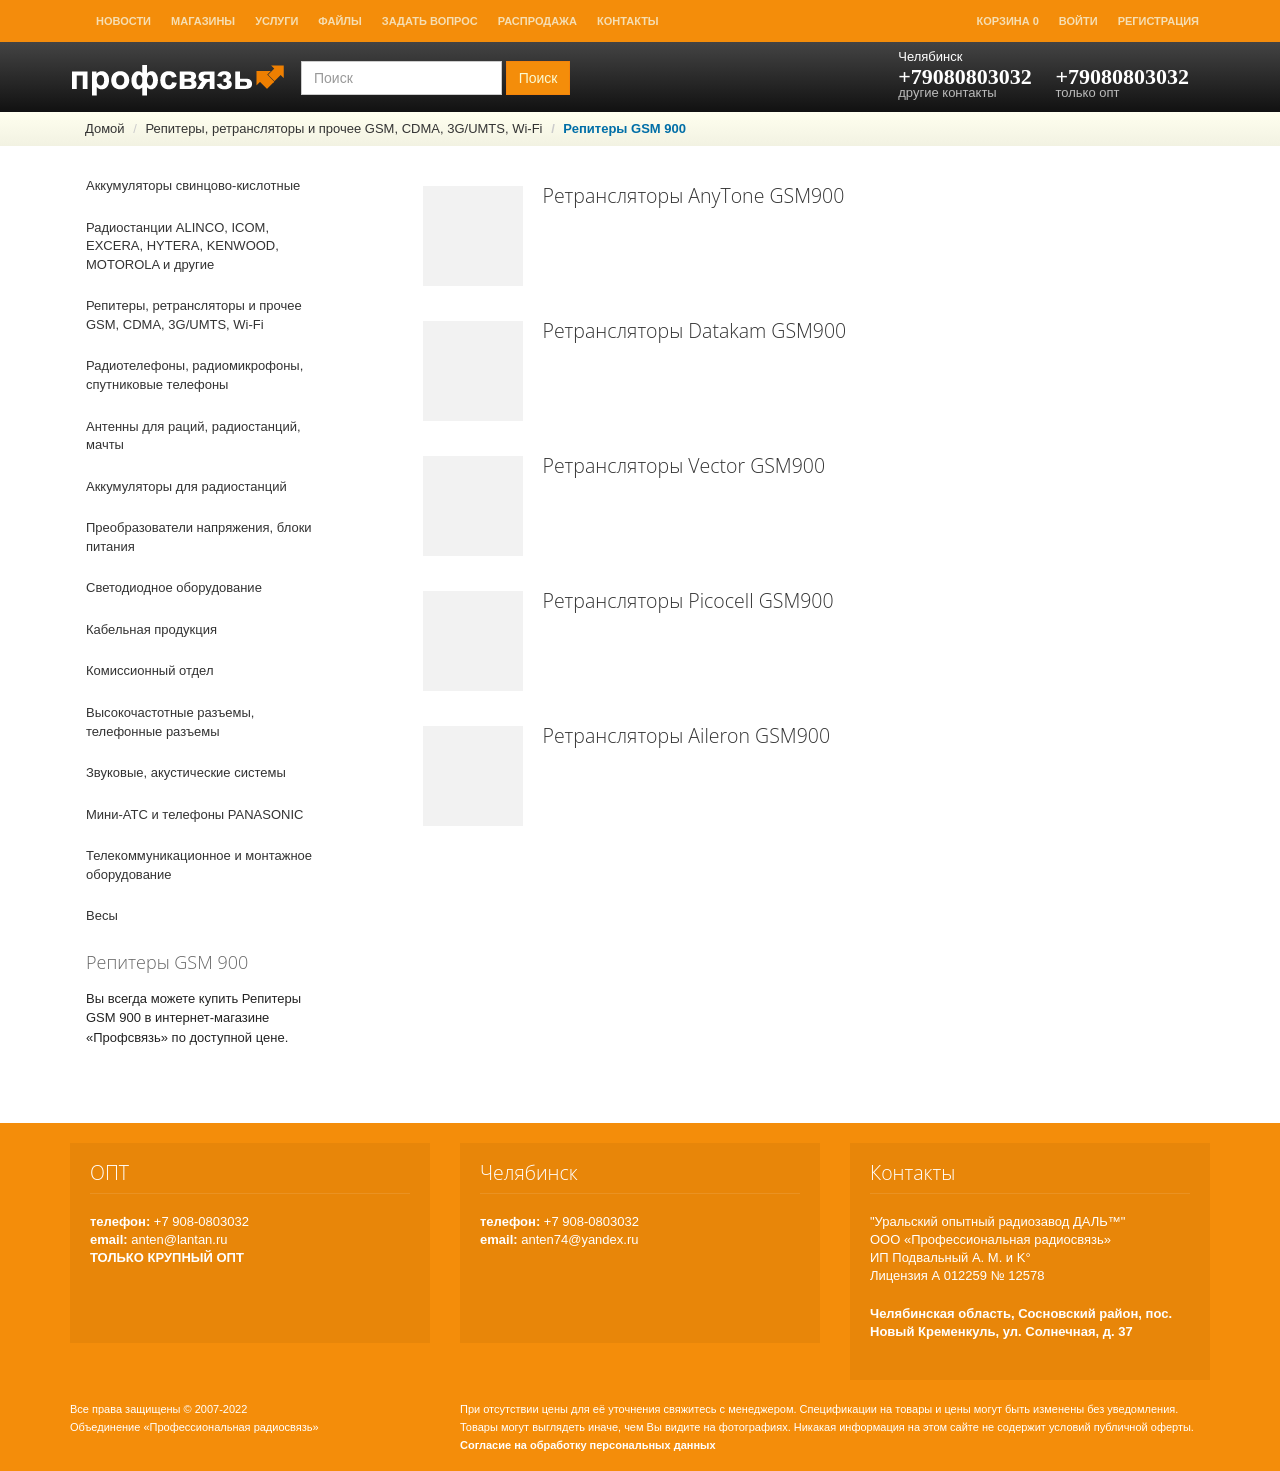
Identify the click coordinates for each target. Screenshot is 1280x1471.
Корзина (1008, 21)
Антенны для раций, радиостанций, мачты (193, 436)
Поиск (538, 78)
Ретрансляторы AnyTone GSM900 (694, 195)
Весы (102, 915)
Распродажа (537, 21)
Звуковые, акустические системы (186, 772)
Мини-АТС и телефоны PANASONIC (194, 814)
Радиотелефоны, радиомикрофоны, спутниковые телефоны (194, 375)
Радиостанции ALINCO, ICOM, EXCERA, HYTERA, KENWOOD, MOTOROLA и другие (182, 246)
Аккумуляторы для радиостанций (186, 486)
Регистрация (1158, 21)
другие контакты (947, 92)
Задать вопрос (430, 21)
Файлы (339, 21)
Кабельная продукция (151, 629)
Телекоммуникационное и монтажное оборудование (199, 865)
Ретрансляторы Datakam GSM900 (695, 330)
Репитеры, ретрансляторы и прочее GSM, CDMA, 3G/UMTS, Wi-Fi (343, 128)
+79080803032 (965, 76)
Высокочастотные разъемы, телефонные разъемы (170, 722)
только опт (1087, 92)
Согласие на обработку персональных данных (588, 1445)
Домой (105, 128)
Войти (1078, 21)
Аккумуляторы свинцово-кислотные (193, 185)
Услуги (276, 21)
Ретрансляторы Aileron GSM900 (687, 735)
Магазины (203, 21)
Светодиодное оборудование (174, 587)
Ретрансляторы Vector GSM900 (684, 465)
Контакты (628, 21)
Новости (123, 21)
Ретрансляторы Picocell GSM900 (688, 600)
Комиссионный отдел (150, 670)
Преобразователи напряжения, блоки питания (199, 537)
